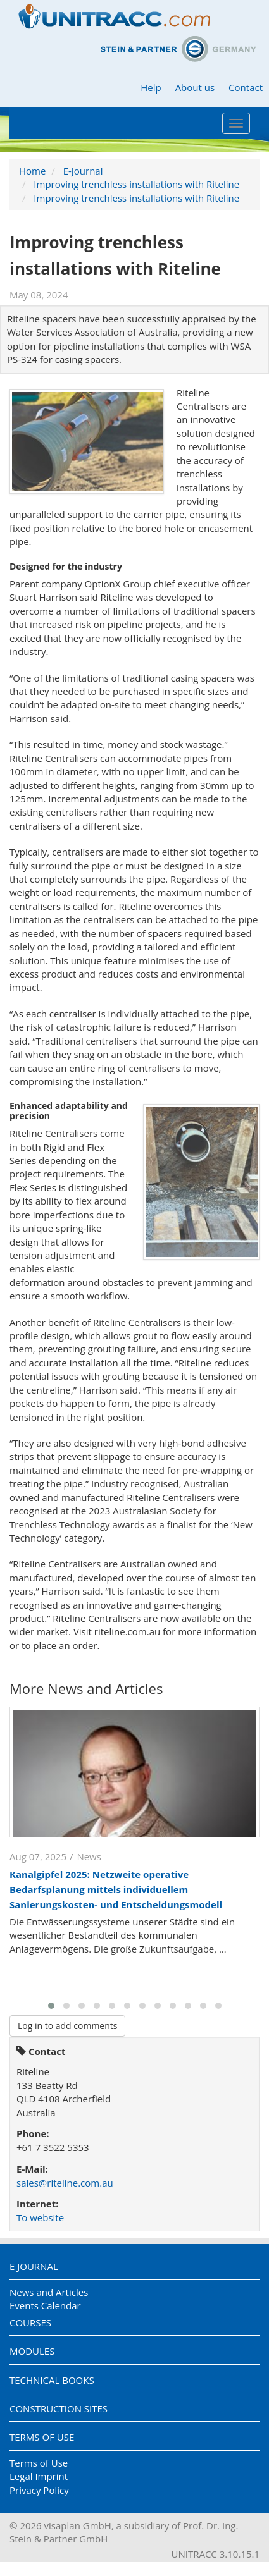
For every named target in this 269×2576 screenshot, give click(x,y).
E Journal (33, 2266)
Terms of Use (41, 2437)
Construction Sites (58, 2408)
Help (151, 87)
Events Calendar (45, 2305)
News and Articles (48, 2292)
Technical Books (51, 2380)
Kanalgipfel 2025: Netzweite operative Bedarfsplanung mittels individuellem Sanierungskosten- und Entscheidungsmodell (115, 1889)
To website (40, 2217)
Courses (30, 2322)
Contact (245, 87)
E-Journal (83, 170)
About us (195, 87)
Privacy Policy (39, 2490)
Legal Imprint (38, 2476)
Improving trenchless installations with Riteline (136, 184)
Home (32, 170)
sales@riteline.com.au (64, 2182)
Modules (31, 2351)
